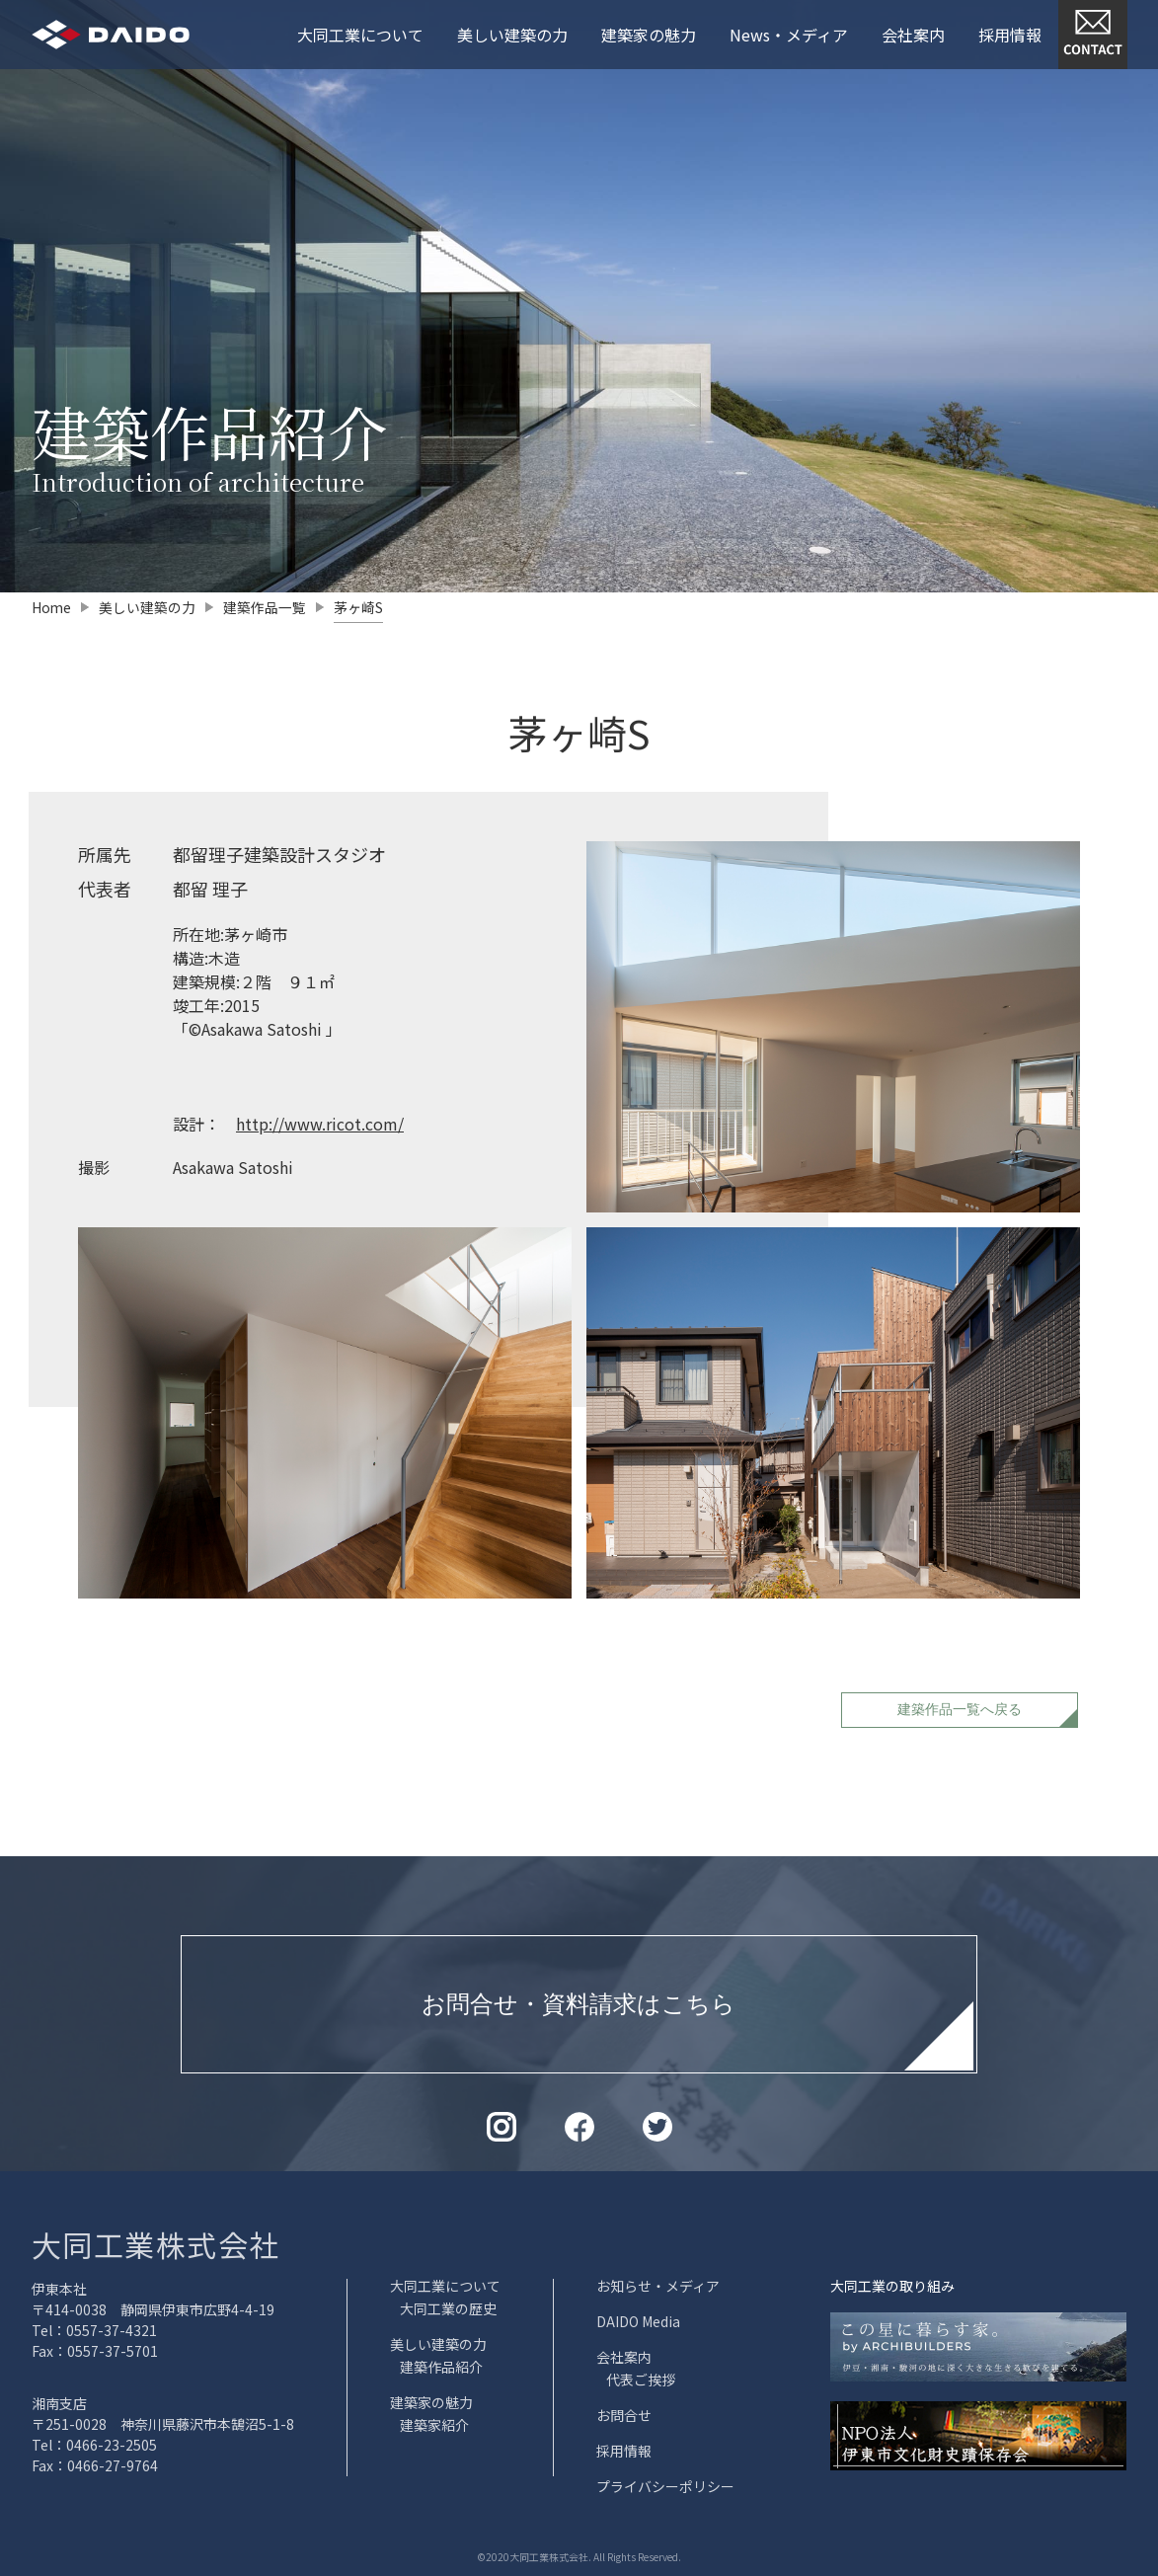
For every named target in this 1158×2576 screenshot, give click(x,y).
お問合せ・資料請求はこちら (579, 2003)
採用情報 (1010, 34)
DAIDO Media (638, 2321)
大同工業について (360, 34)
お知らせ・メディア (658, 2286)
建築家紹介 (434, 2425)
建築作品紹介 (441, 2367)
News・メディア (789, 34)
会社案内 (913, 34)
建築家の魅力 (648, 34)
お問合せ (624, 2415)
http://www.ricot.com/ (320, 1122)
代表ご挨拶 (640, 2379)
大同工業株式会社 (156, 2244)
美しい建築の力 (512, 34)
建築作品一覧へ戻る (959, 1708)
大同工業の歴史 (448, 2308)
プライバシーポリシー (665, 2486)
